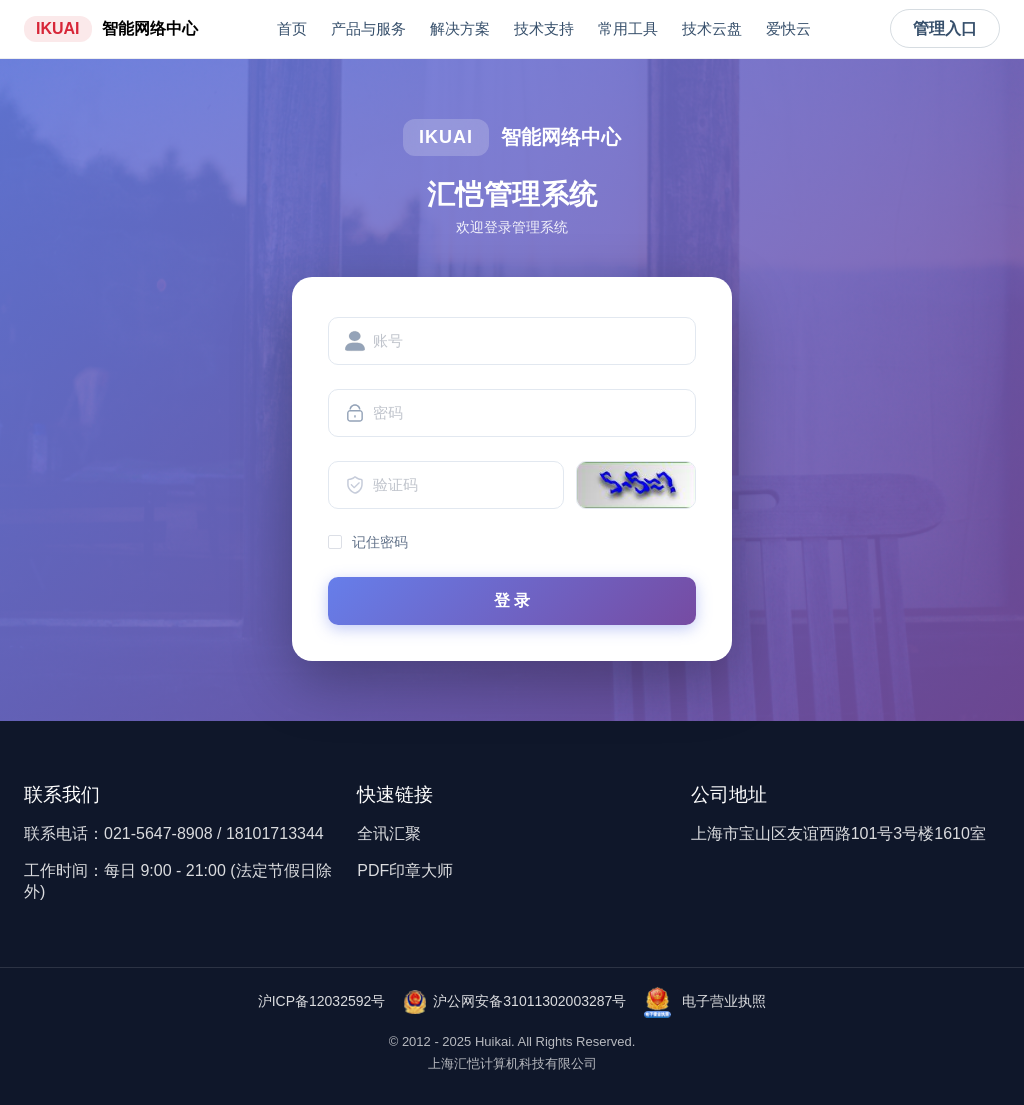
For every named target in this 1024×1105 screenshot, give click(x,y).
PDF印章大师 (405, 870)
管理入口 (945, 28)
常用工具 (628, 28)
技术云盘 (712, 28)
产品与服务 (368, 28)
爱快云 (788, 28)
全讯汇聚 (389, 833)
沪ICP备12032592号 (322, 1001)
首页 (292, 28)
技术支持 (544, 28)
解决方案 (460, 28)
